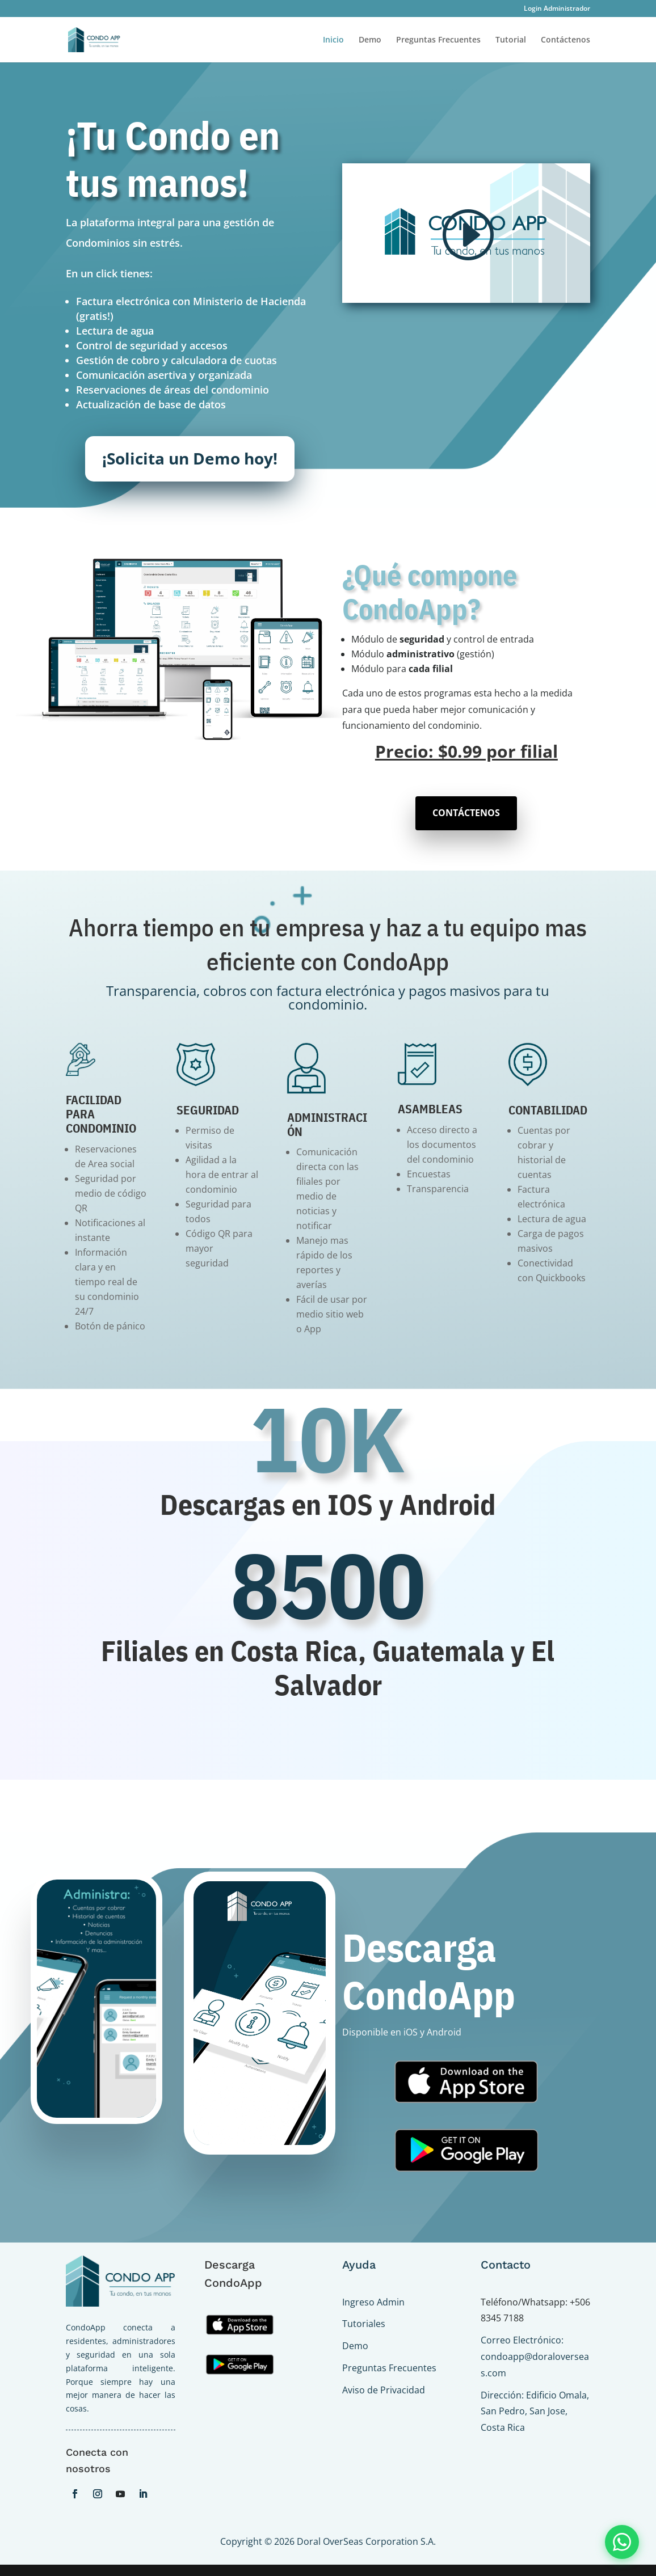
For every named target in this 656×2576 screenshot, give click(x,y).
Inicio (333, 40)
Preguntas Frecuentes (438, 40)
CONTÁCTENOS (466, 812)
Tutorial (510, 40)
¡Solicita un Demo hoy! (189, 458)
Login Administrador (557, 9)
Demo (370, 40)
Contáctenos (565, 40)
